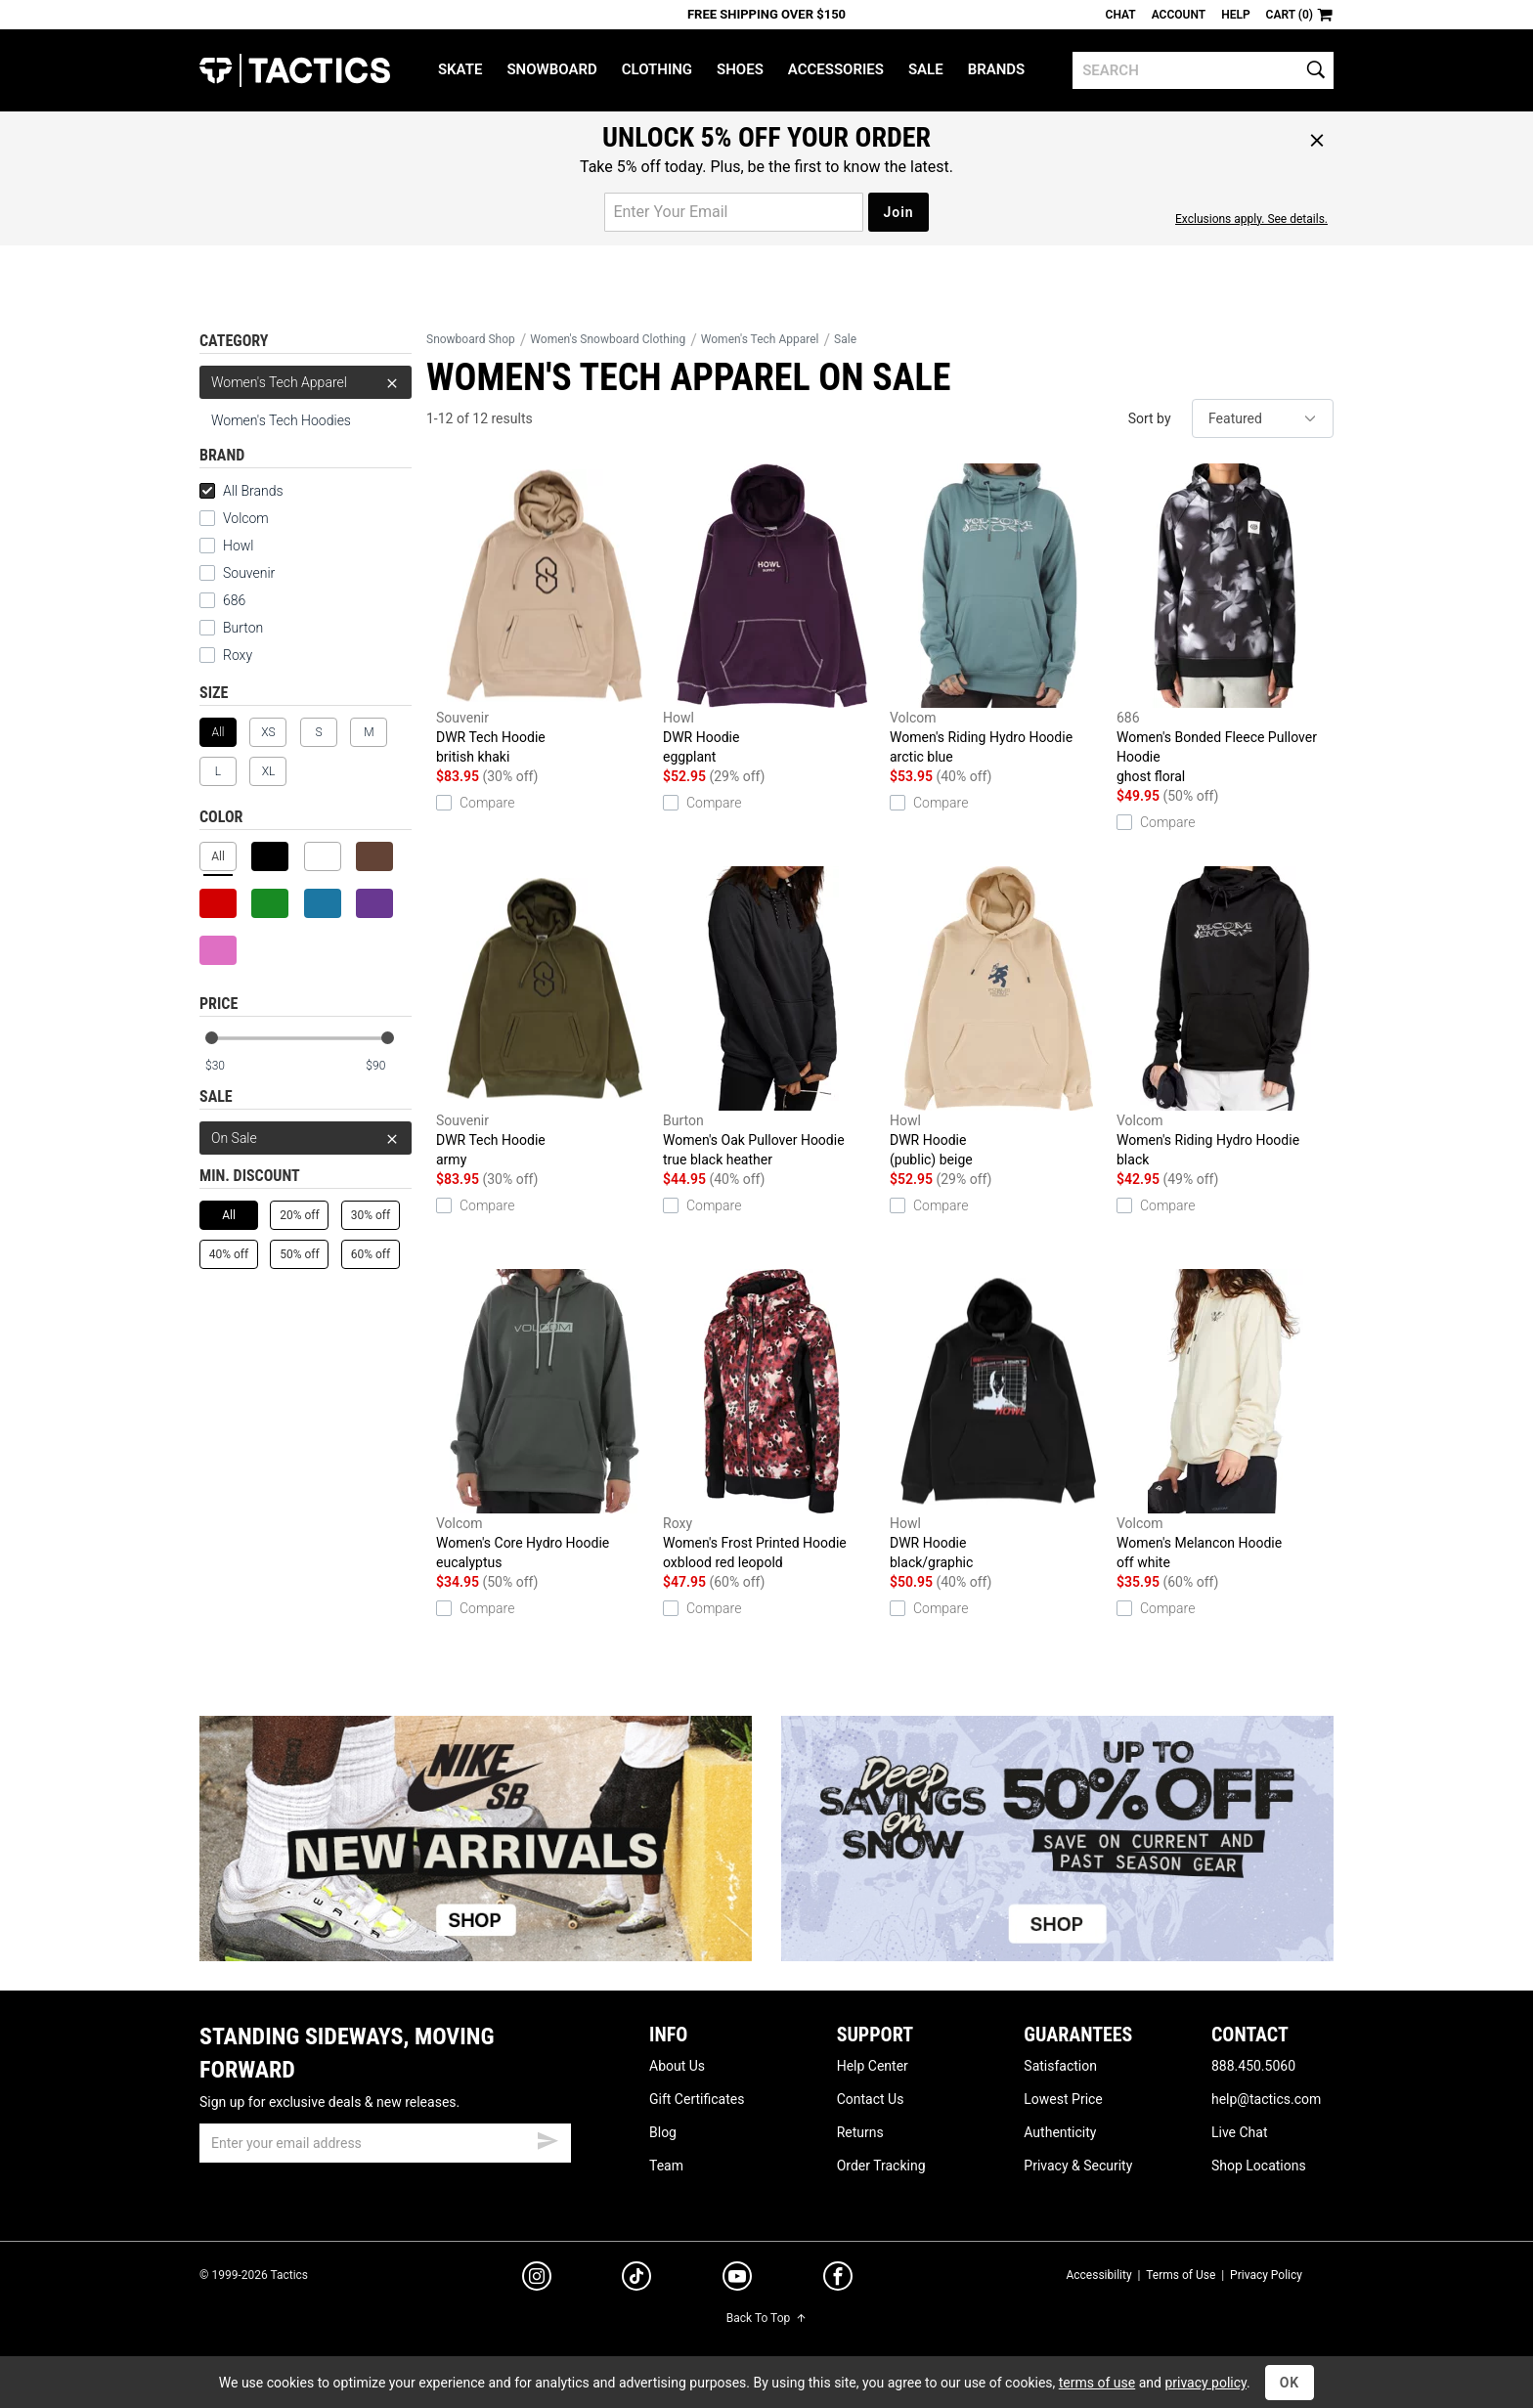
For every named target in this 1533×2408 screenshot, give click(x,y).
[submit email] (547, 2138)
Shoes (740, 69)
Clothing (657, 69)
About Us (677, 2066)
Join (898, 212)
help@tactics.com (1266, 2099)
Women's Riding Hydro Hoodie (998, 614)
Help (1235, 15)
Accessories (836, 69)
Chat (1121, 15)
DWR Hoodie (771, 614)
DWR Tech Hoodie (544, 614)
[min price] (227, 1066)
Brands (997, 69)
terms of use (1097, 2382)
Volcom (246, 518)
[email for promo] (733, 212)
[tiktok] (636, 2279)
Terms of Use (1180, 2275)
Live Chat (1239, 2132)
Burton (243, 627)
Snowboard (551, 69)
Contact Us (870, 2099)
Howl (238, 545)
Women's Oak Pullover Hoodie (771, 1017)
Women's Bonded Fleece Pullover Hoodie (1225, 624)
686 (234, 600)
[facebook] (838, 2280)
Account (1178, 15)
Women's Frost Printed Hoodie (771, 1420)
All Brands (241, 491)
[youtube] (737, 2280)
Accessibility (1098, 2275)
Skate (460, 69)
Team (666, 2165)
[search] (1203, 70)
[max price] (388, 1066)
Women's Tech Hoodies (281, 420)
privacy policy (1205, 2382)
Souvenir (249, 573)
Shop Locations (1258, 2165)
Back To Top (766, 2318)
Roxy (237, 655)
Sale (925, 69)
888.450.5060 (1253, 2066)
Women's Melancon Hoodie (1225, 1420)
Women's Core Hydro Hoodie (544, 1420)
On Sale (305, 1138)
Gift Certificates (696, 2099)
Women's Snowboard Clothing (607, 339)
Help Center (872, 2066)
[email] (385, 2143)
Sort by (1149, 418)
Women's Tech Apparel (305, 382)
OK (1290, 2382)
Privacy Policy (1266, 2275)
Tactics (294, 70)
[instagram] (536, 2279)
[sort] (1263, 418)
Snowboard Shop (470, 339)
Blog (663, 2132)
